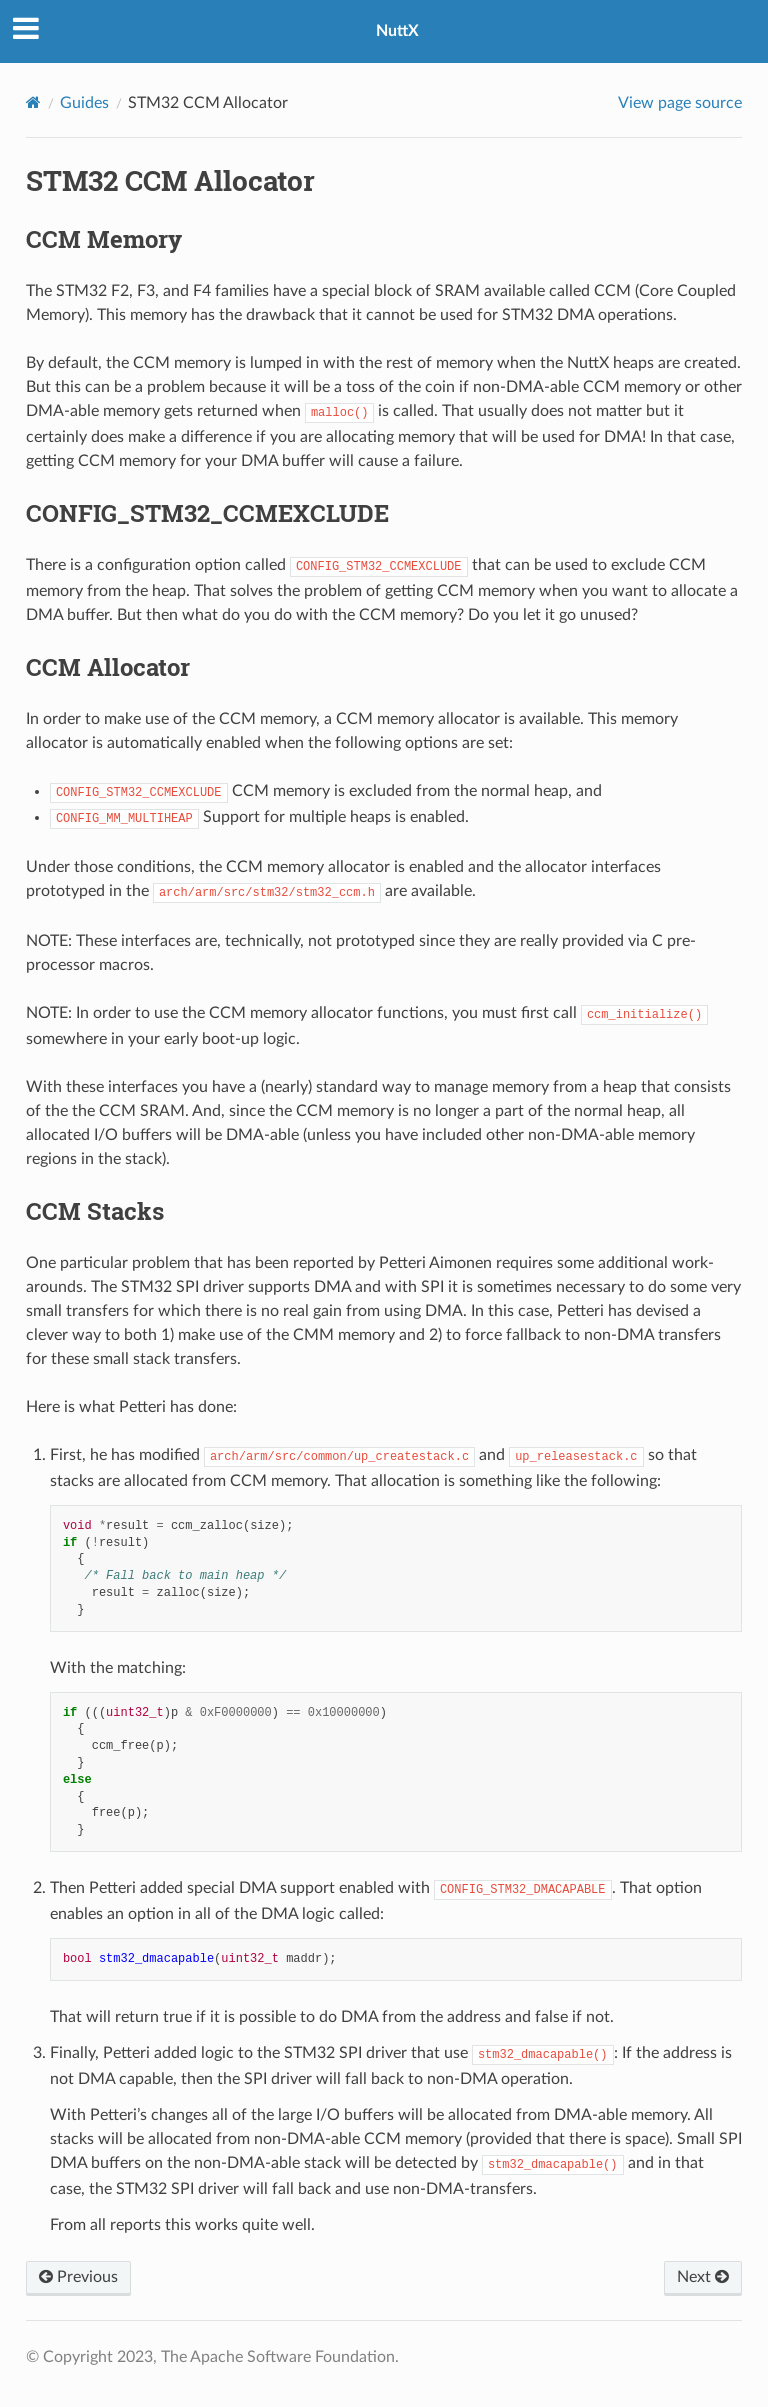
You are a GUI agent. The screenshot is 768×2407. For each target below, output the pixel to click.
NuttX (397, 31)
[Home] (33, 102)
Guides (84, 103)
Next (703, 2277)
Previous (78, 2277)
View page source (680, 103)
